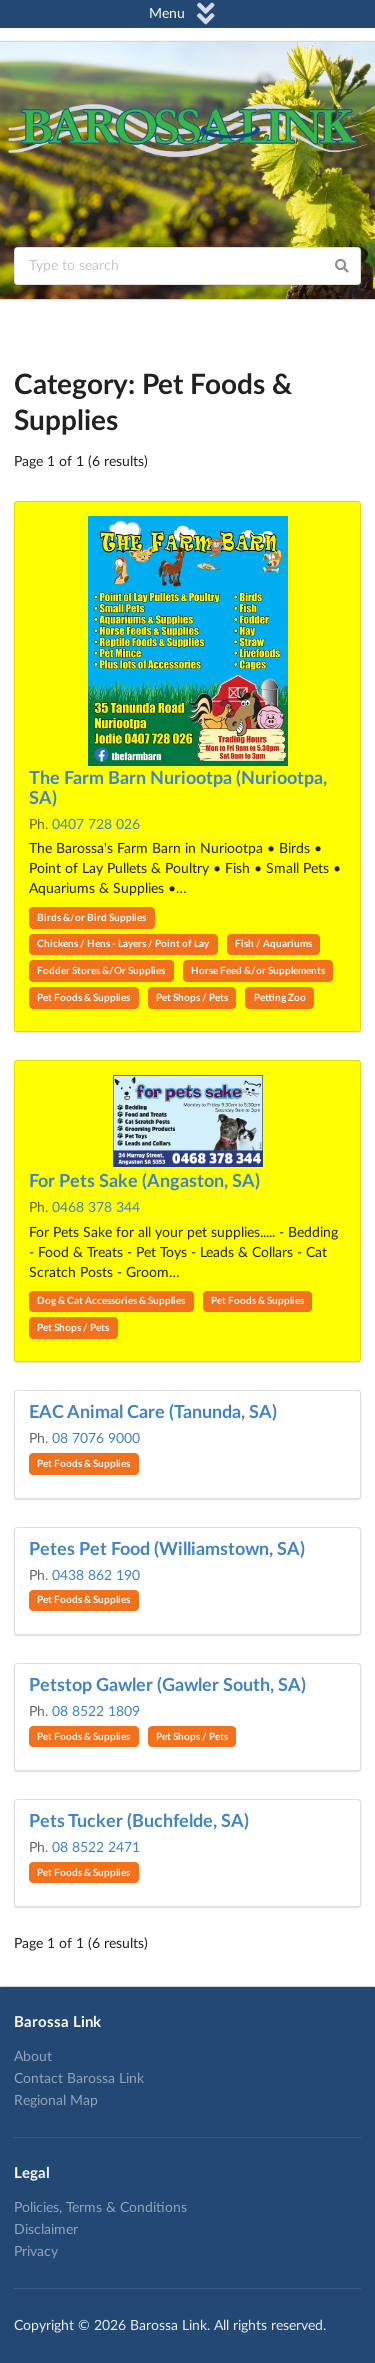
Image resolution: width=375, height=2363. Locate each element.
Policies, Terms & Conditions (100, 2208)
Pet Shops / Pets (192, 998)
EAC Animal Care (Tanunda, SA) (153, 1413)
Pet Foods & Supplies (83, 998)
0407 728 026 (96, 825)
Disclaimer (46, 2230)
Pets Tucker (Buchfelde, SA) (139, 1822)
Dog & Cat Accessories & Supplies (111, 1301)
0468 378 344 (96, 1208)
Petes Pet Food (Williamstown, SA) (167, 1550)
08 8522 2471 (96, 1848)
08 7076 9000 (96, 1439)
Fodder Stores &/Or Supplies (101, 971)
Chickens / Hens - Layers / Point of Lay (123, 944)
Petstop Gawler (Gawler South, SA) (167, 1686)
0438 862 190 (96, 1576)
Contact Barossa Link (79, 2079)
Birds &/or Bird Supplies (91, 918)
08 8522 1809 (96, 1712)
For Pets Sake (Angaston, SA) (144, 1182)
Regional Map (56, 2101)
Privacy (36, 2252)
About (33, 2057)
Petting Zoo (280, 998)
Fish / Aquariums (273, 944)
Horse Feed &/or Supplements (258, 971)
